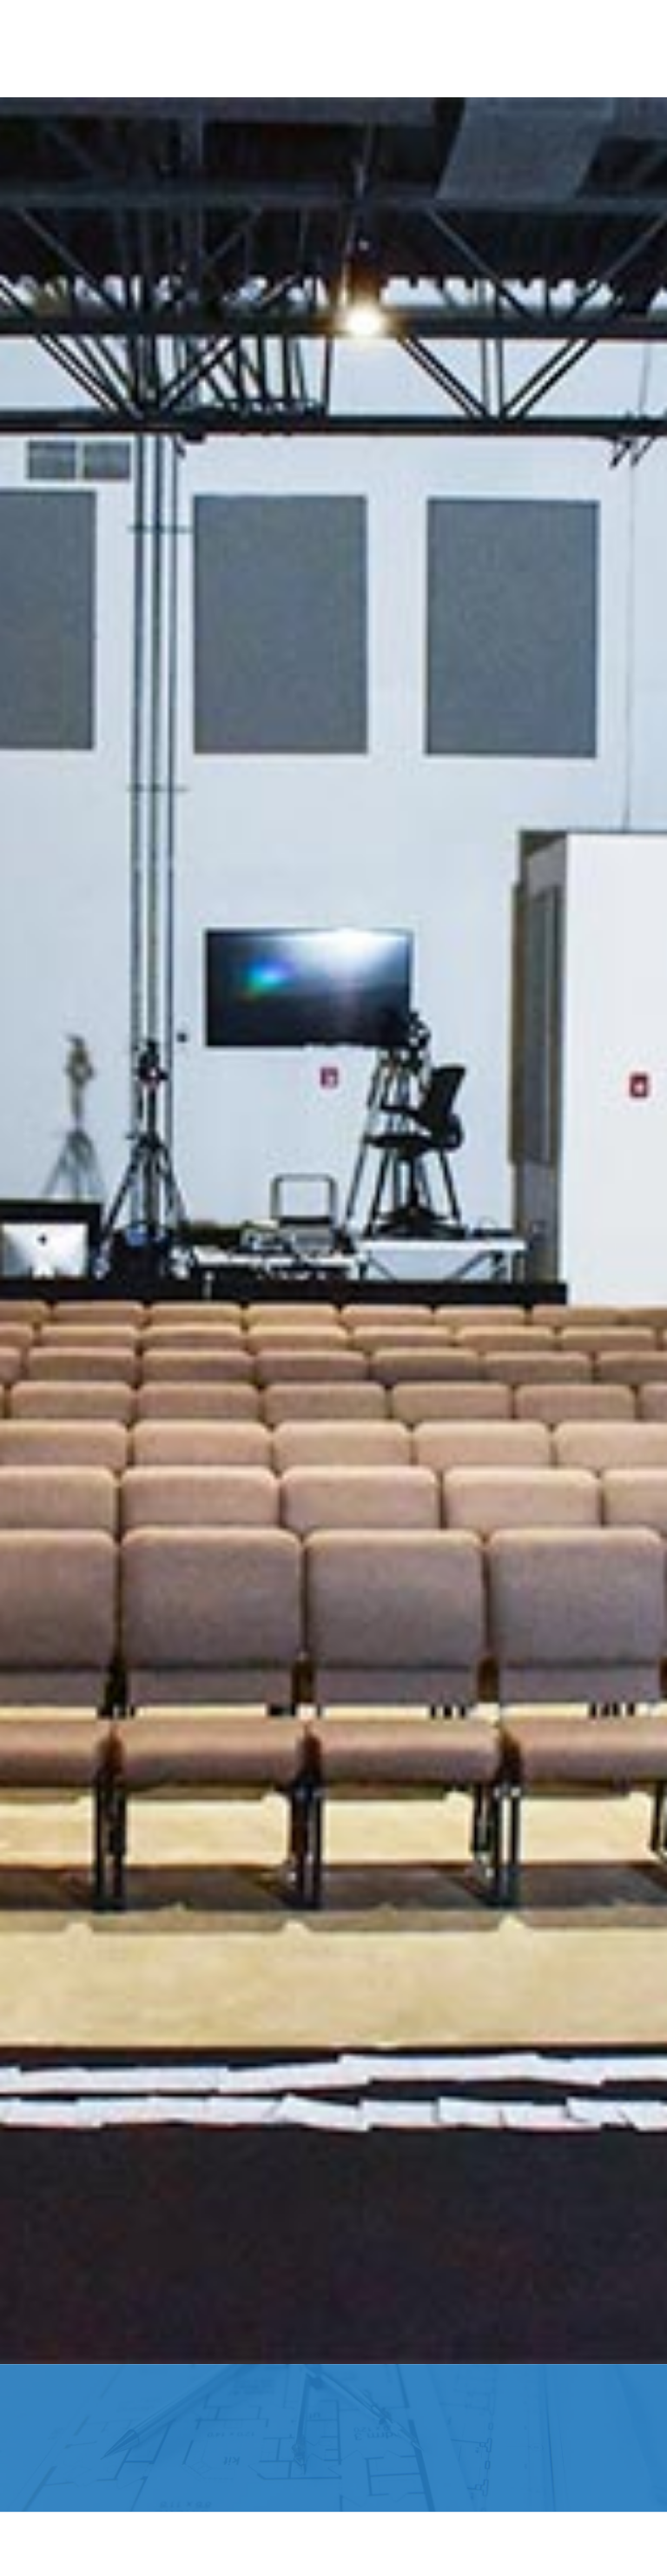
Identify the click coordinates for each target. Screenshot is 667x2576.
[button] (48, 49)
